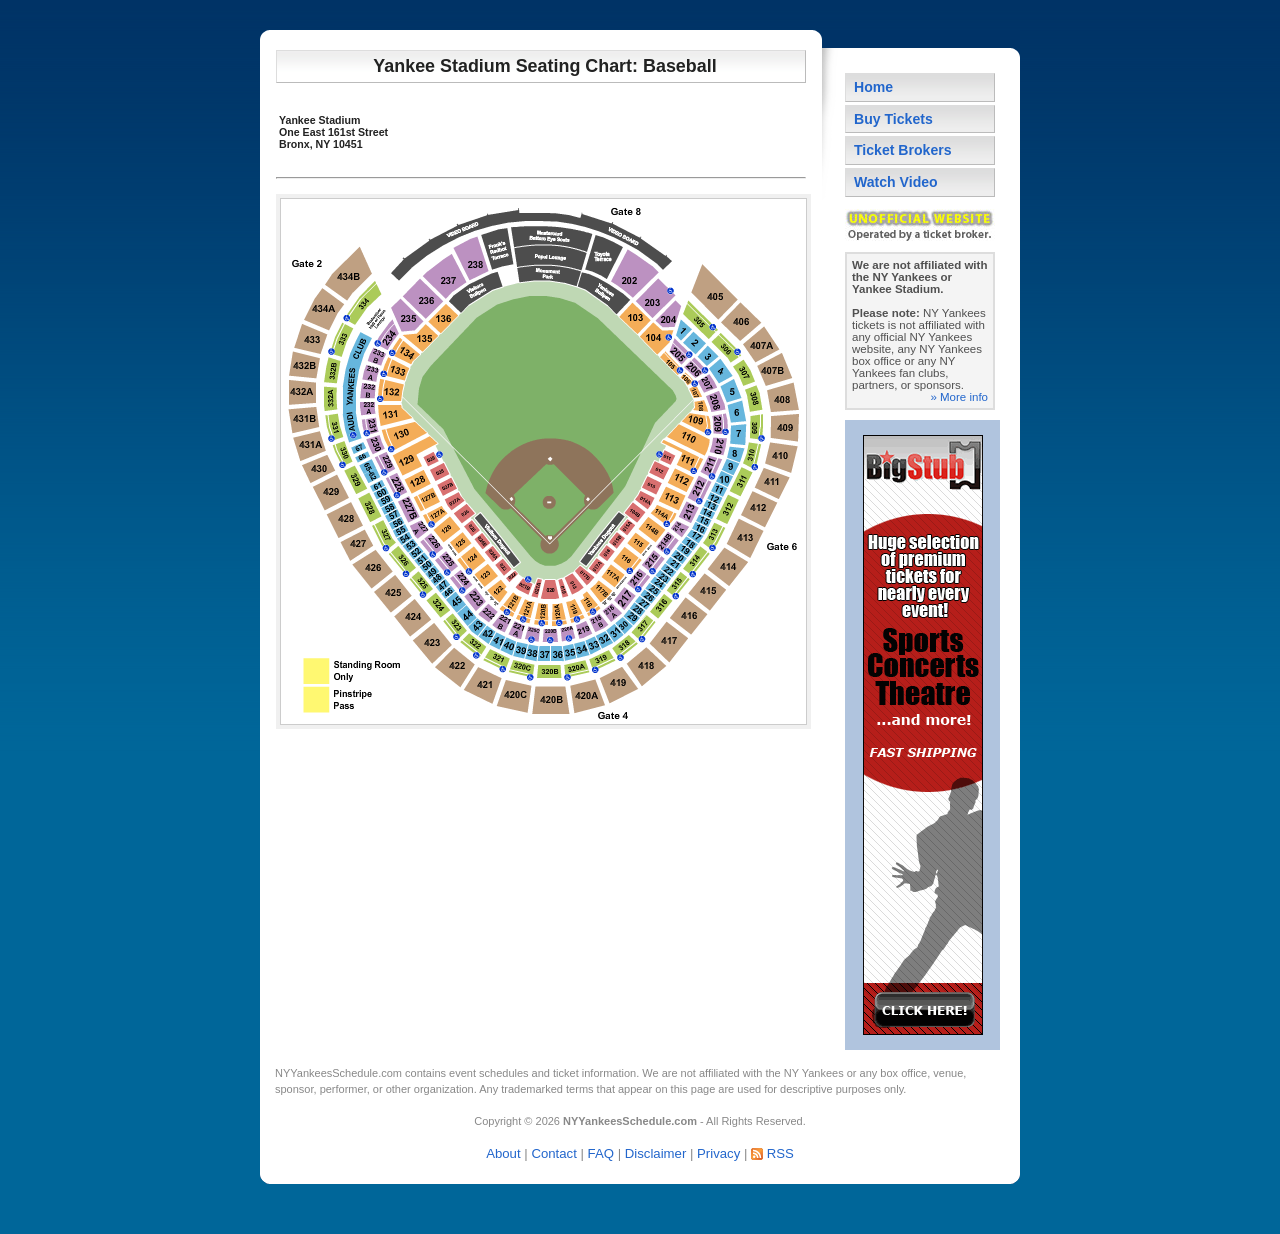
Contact (553, 1153)
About (503, 1153)
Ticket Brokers (903, 150)
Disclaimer (656, 1153)
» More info (959, 397)
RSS (780, 1153)
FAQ (601, 1153)
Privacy (718, 1153)
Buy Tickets (893, 119)
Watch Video (896, 182)
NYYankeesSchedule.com (338, 1073)
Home (873, 87)
